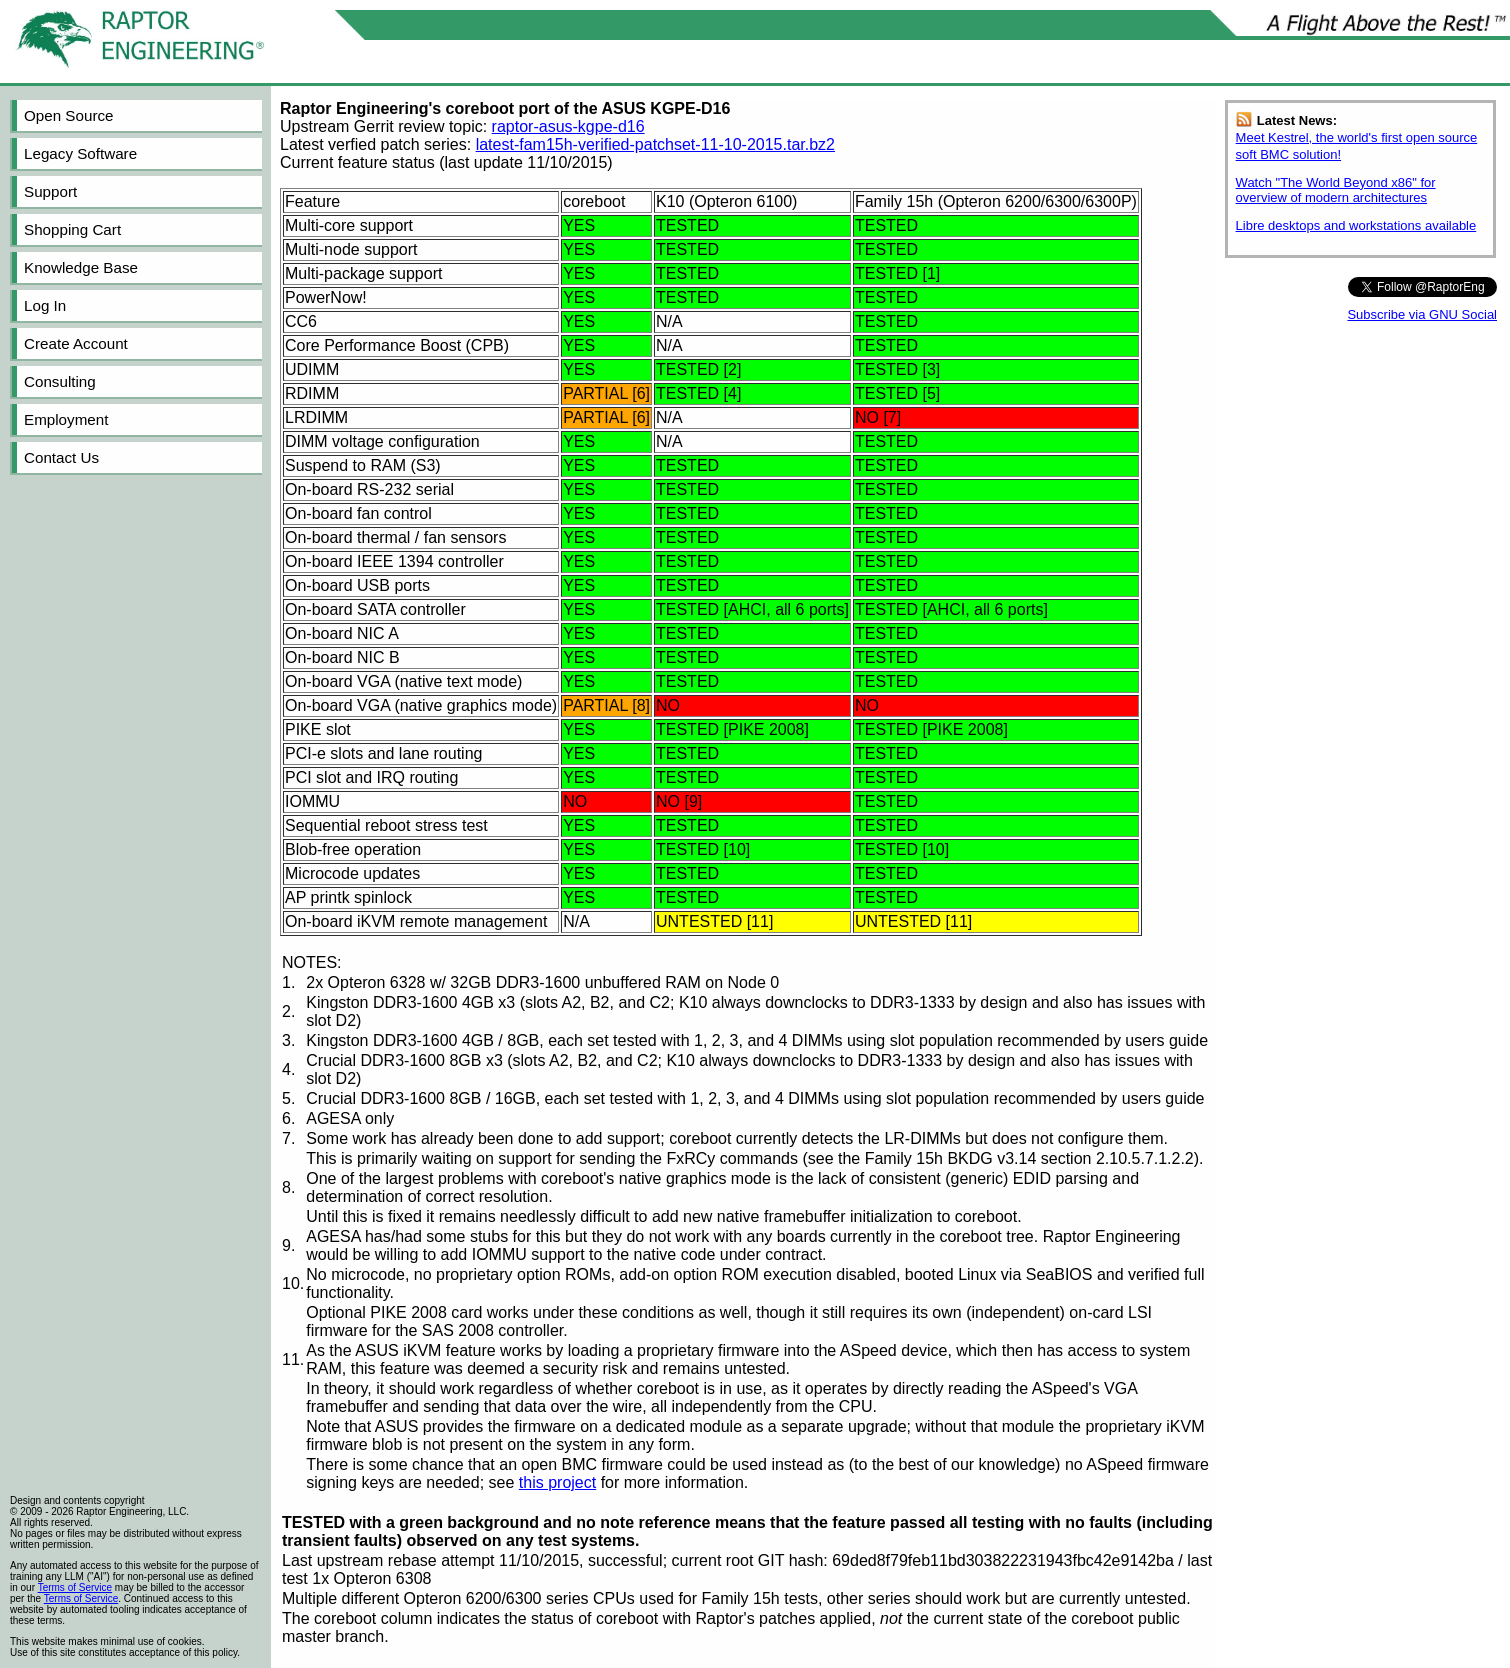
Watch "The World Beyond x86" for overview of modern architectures (1336, 190)
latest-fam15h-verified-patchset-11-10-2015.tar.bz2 (655, 144)
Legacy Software (80, 153)
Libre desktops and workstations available (1356, 225)
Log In (45, 305)
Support (50, 191)
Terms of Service (75, 1587)
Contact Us (61, 457)
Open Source (69, 115)
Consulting (60, 381)
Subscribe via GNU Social (1422, 314)
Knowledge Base (81, 267)
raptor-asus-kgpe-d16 (568, 126)
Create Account (76, 343)
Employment (66, 419)
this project (557, 1482)
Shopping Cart (72, 229)
